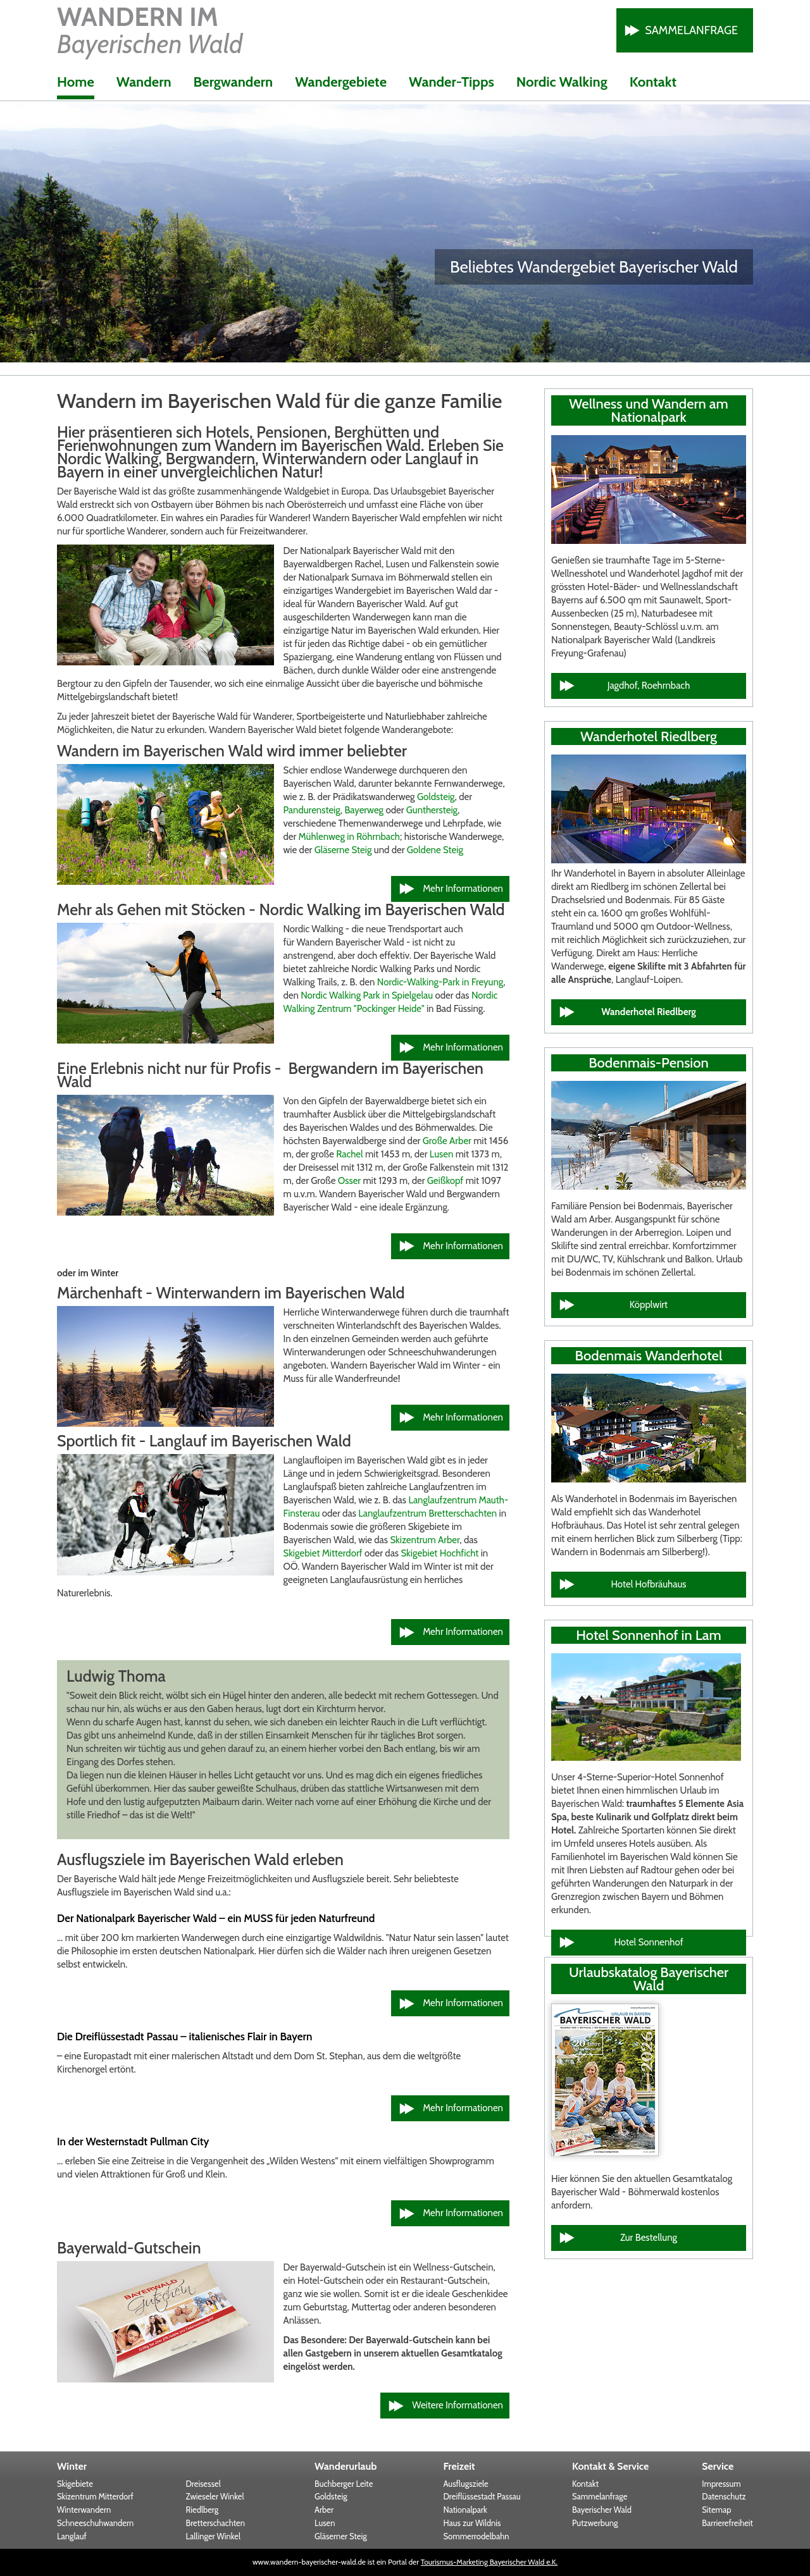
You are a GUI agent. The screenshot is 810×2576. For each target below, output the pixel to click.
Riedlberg (202, 2510)
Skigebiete (75, 2484)
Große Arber (447, 1141)
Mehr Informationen (463, 888)
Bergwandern (233, 81)
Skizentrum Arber (424, 1540)
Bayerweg (363, 810)
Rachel (350, 1154)
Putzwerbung (595, 2523)
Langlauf (72, 2536)
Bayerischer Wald (602, 2510)
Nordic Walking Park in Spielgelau (367, 995)
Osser (349, 1180)
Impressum (721, 2484)
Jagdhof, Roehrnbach (649, 685)
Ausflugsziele (466, 2484)
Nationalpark (465, 2510)
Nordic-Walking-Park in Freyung (440, 982)
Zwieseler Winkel (215, 2496)
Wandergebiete (341, 81)
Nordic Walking (562, 81)
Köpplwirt (649, 1304)
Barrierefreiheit (727, 2523)
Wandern (143, 81)
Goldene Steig (435, 850)
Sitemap (716, 2510)
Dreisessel (203, 2484)
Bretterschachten (215, 2523)
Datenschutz (723, 2496)
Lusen (443, 1154)
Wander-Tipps (451, 81)
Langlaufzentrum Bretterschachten (427, 1513)
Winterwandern (84, 2510)
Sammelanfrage (691, 30)
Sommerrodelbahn (476, 2536)
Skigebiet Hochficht (439, 1553)
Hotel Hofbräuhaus (648, 1584)
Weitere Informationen (457, 2405)
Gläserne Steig (343, 850)
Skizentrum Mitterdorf (95, 2496)
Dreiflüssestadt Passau (482, 2496)
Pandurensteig (311, 810)
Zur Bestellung (648, 2237)
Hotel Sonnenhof (648, 1942)
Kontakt (653, 81)
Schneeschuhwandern (95, 2523)
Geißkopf (446, 1180)
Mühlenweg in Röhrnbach (349, 836)
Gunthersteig (432, 810)
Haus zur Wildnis (472, 2523)
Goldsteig (436, 797)
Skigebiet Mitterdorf (322, 1553)
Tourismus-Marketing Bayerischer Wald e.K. (489, 2562)
